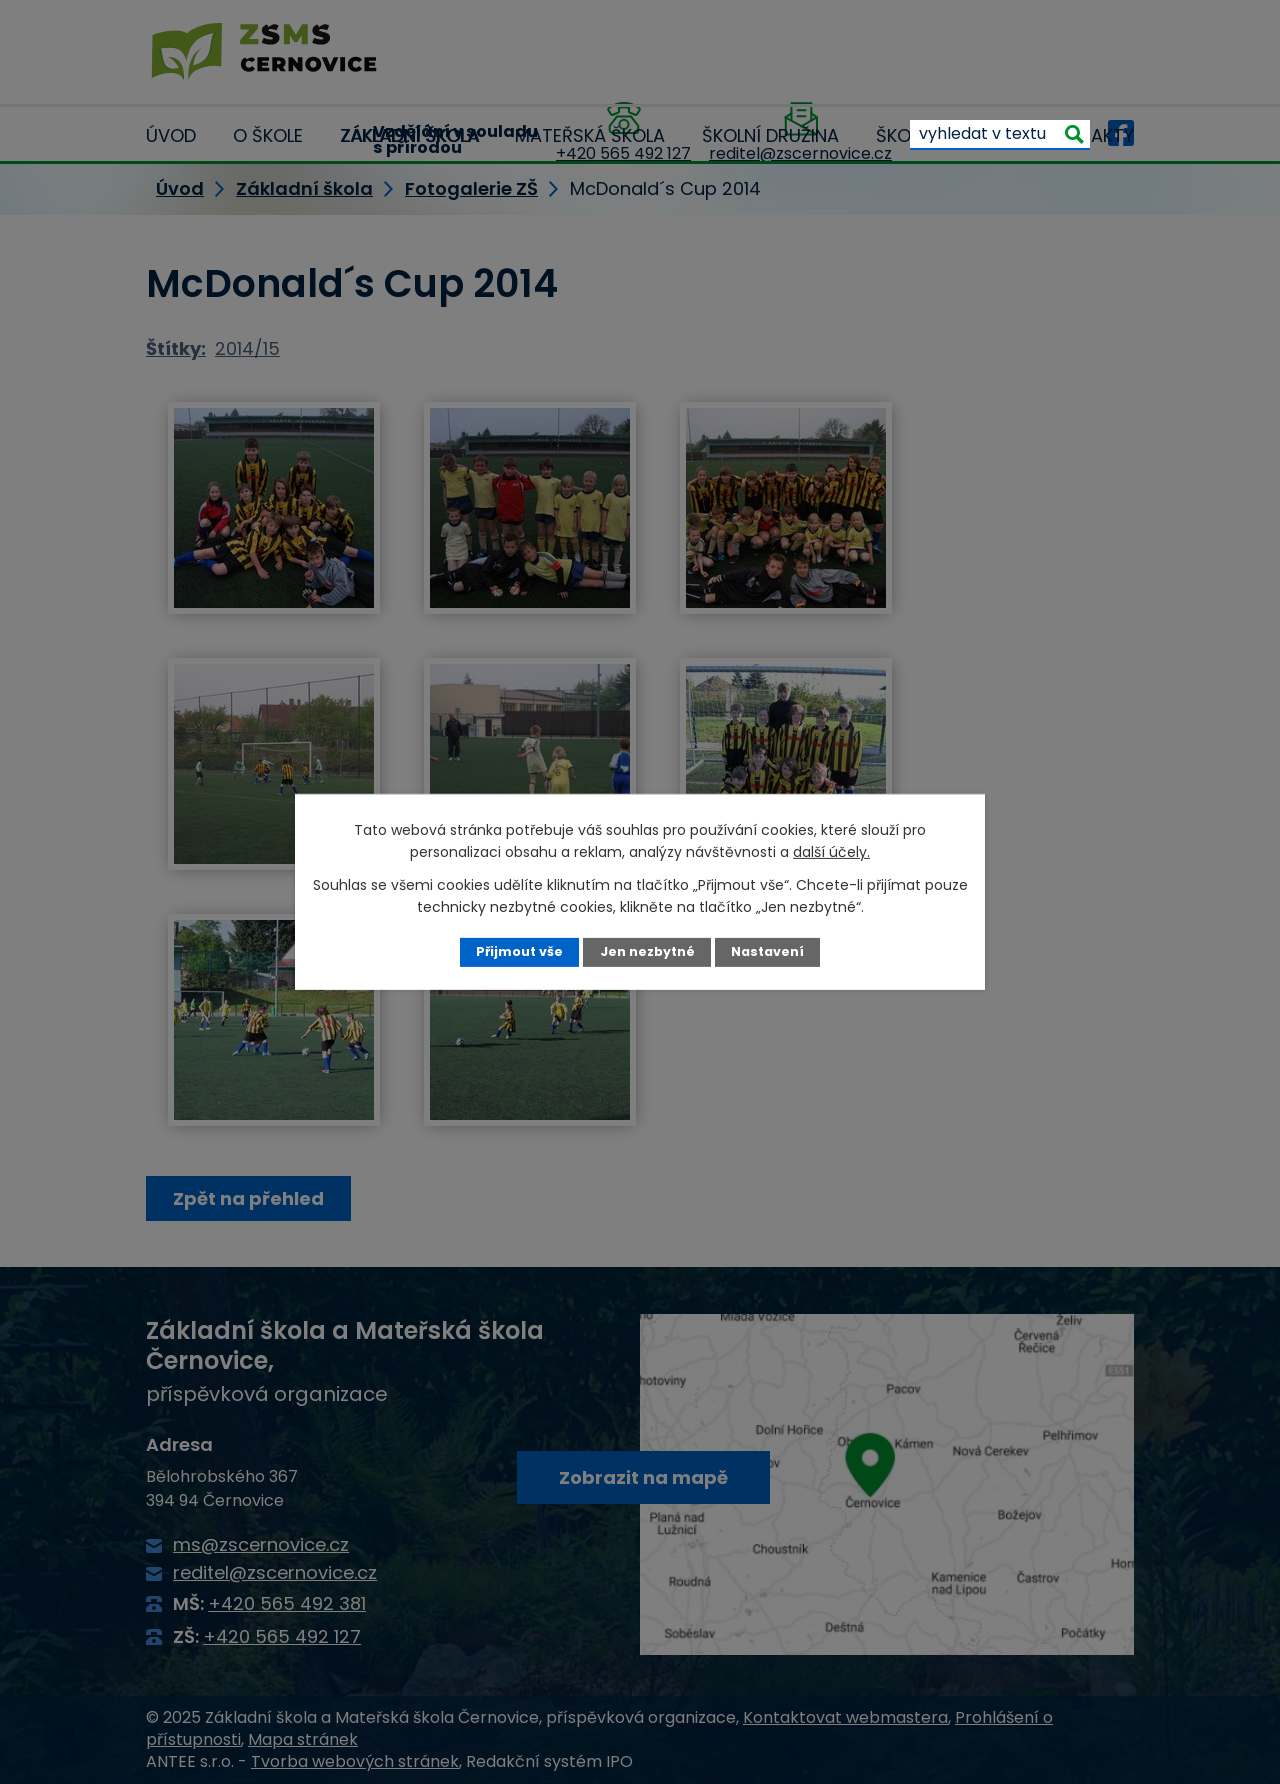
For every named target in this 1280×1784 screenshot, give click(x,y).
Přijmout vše (519, 951)
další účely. (831, 852)
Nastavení (767, 951)
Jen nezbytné (647, 951)
